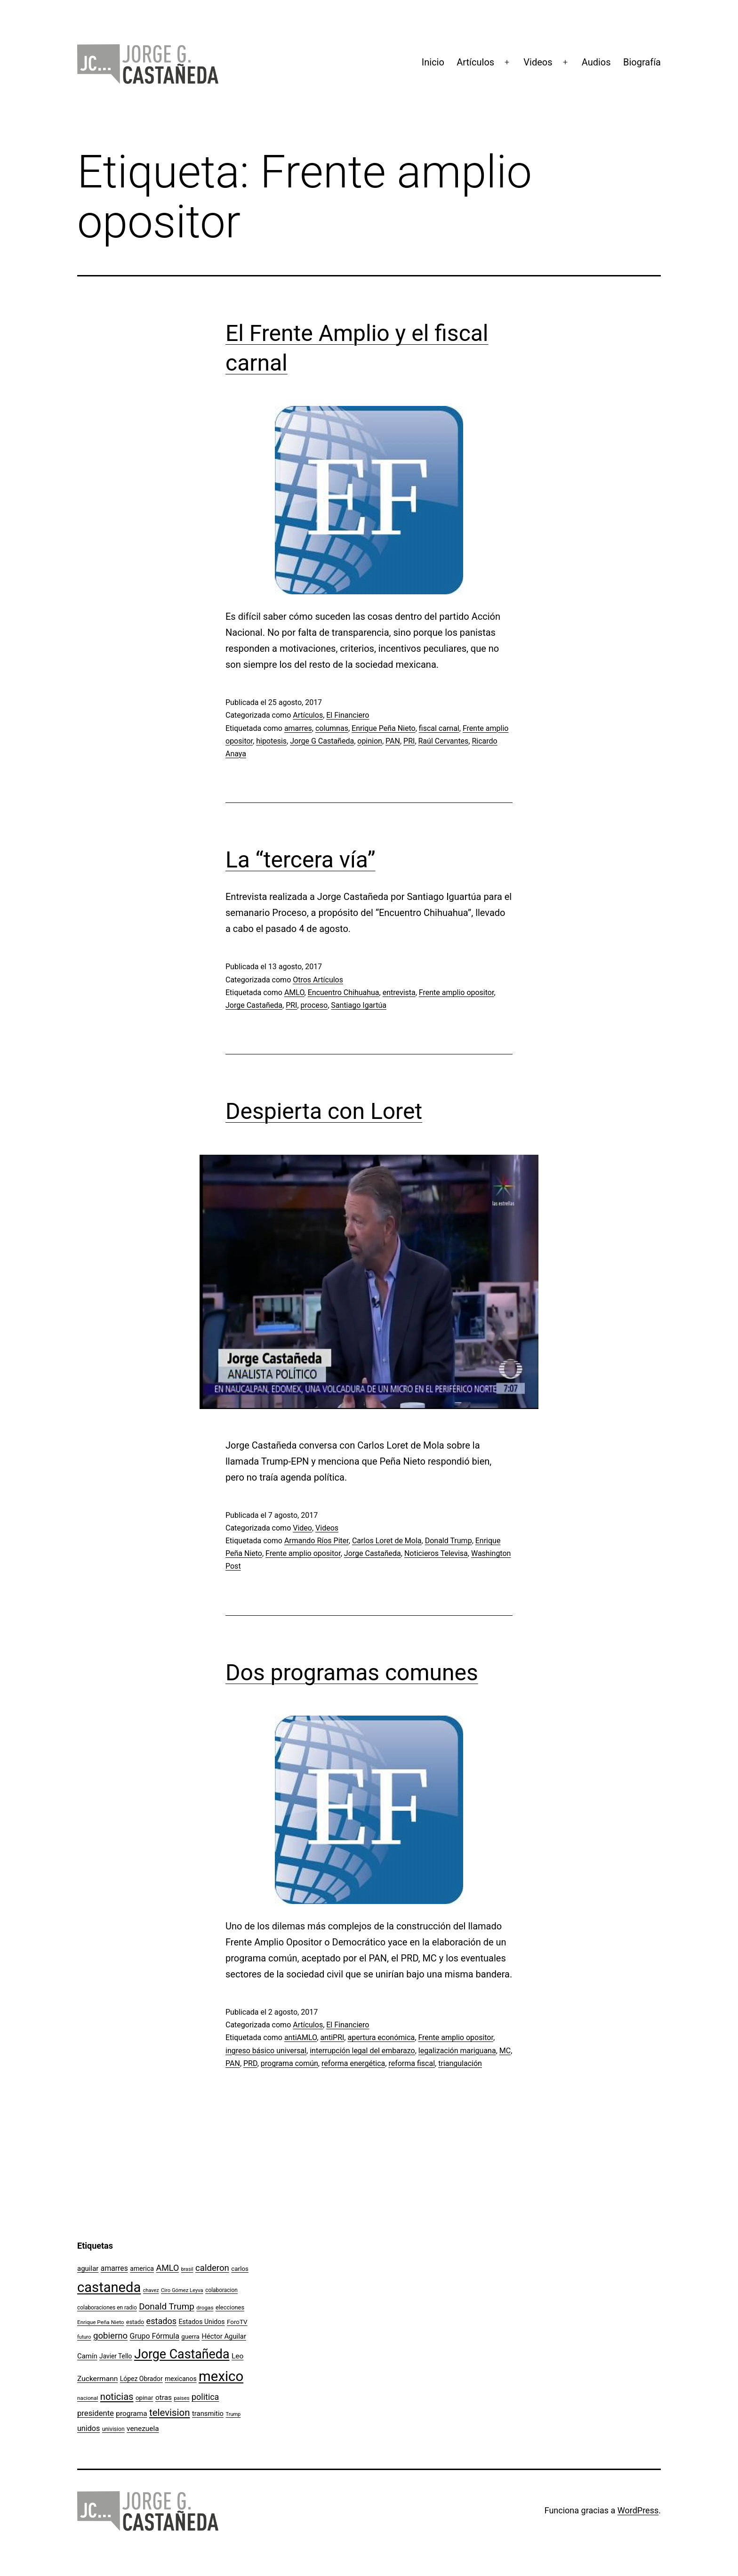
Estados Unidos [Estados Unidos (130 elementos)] (202, 2321)
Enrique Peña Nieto (384, 728)
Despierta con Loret (323, 1111)
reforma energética (353, 2063)
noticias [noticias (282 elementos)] (117, 2396)
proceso (314, 1005)
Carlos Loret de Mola (387, 1540)
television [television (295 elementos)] (169, 2412)
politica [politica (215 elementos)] (205, 2397)
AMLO (294, 992)
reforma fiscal (411, 2063)
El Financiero (347, 715)
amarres (298, 728)
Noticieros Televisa (436, 1553)
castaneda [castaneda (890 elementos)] (109, 2287)
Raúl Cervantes (443, 741)
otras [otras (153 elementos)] (163, 2397)
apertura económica (381, 2037)
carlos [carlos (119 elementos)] (240, 2268)
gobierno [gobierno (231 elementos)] (110, 2336)
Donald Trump (448, 1540)
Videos (537, 62)
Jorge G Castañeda (322, 741)
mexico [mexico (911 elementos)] (221, 2376)
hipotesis (271, 741)
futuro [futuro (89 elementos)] (84, 2337)
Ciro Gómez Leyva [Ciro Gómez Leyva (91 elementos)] (182, 2290)
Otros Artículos (318, 979)
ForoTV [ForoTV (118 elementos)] (237, 2321)
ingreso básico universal (265, 2050)
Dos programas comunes (351, 1672)
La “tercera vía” (300, 859)
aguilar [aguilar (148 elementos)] (87, 2268)
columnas (331, 728)
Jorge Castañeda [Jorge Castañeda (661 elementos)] (182, 2354)
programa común (289, 2063)
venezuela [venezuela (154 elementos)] (143, 2428)
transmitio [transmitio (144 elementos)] (208, 2413)
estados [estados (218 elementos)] (161, 2321)
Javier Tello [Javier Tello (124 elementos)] (115, 2356)
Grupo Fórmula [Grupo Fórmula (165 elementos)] (154, 2336)
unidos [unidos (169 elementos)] (88, 2428)
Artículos (475, 62)
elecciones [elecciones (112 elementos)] (230, 2307)
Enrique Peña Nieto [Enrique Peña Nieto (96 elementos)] (100, 2322)
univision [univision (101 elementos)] (113, 2429)
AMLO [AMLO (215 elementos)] (167, 2268)
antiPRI (332, 2037)
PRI (409, 741)
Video (302, 1527)
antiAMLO (300, 2037)
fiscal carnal (439, 728)
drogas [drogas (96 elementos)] (204, 2307)
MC (505, 2050)
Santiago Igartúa (358, 1005)
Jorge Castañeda (253, 1005)
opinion (369, 741)
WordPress (638, 2510)
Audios (596, 62)
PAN (392, 741)
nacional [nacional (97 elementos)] (87, 2398)
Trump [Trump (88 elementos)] (233, 2414)
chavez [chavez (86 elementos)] (151, 2290)
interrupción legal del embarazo (362, 2050)
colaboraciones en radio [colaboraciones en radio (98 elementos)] (107, 2307)
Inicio (433, 62)
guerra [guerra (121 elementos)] (190, 2336)
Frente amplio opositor (456, 992)
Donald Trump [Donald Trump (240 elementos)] (166, 2306)
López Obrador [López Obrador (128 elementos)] (141, 2378)
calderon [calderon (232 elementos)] (212, 2268)
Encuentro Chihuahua (343, 992)
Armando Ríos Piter (316, 1540)
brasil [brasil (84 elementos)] (187, 2269)
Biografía (642, 62)
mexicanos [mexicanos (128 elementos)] (180, 2378)
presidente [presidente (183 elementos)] (95, 2413)
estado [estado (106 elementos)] (135, 2321)
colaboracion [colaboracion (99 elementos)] (221, 2290)
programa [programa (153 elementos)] (131, 2413)
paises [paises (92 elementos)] (181, 2398)
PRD (250, 2063)
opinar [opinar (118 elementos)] (144, 2397)
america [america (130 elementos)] (142, 2268)
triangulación (460, 2063)
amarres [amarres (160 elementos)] (114, 2268)
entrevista (399, 992)
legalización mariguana (457, 2050)
